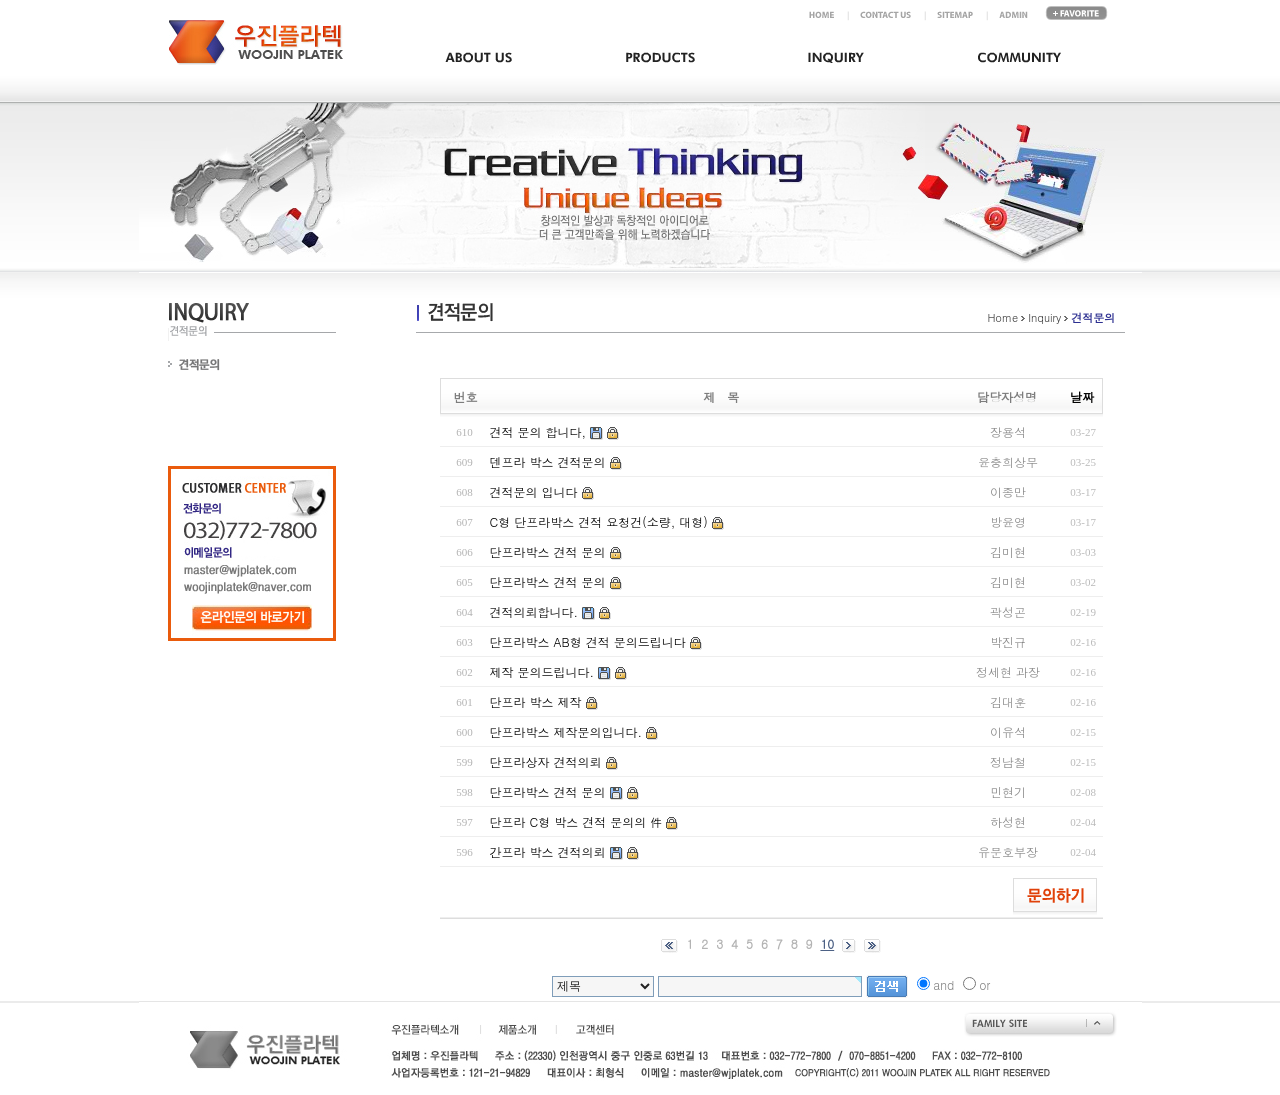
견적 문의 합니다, (538, 431)
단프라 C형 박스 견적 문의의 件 (576, 821)
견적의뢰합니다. (534, 611)
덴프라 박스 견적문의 (548, 461)
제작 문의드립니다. (542, 671)
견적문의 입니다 (534, 491)
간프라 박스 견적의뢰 (548, 851)
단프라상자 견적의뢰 (546, 761)
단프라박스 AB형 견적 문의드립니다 (588, 641)
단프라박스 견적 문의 (548, 551)
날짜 (1082, 396)
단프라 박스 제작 (536, 701)
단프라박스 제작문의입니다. (566, 731)
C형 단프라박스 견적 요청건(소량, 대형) (599, 521)
